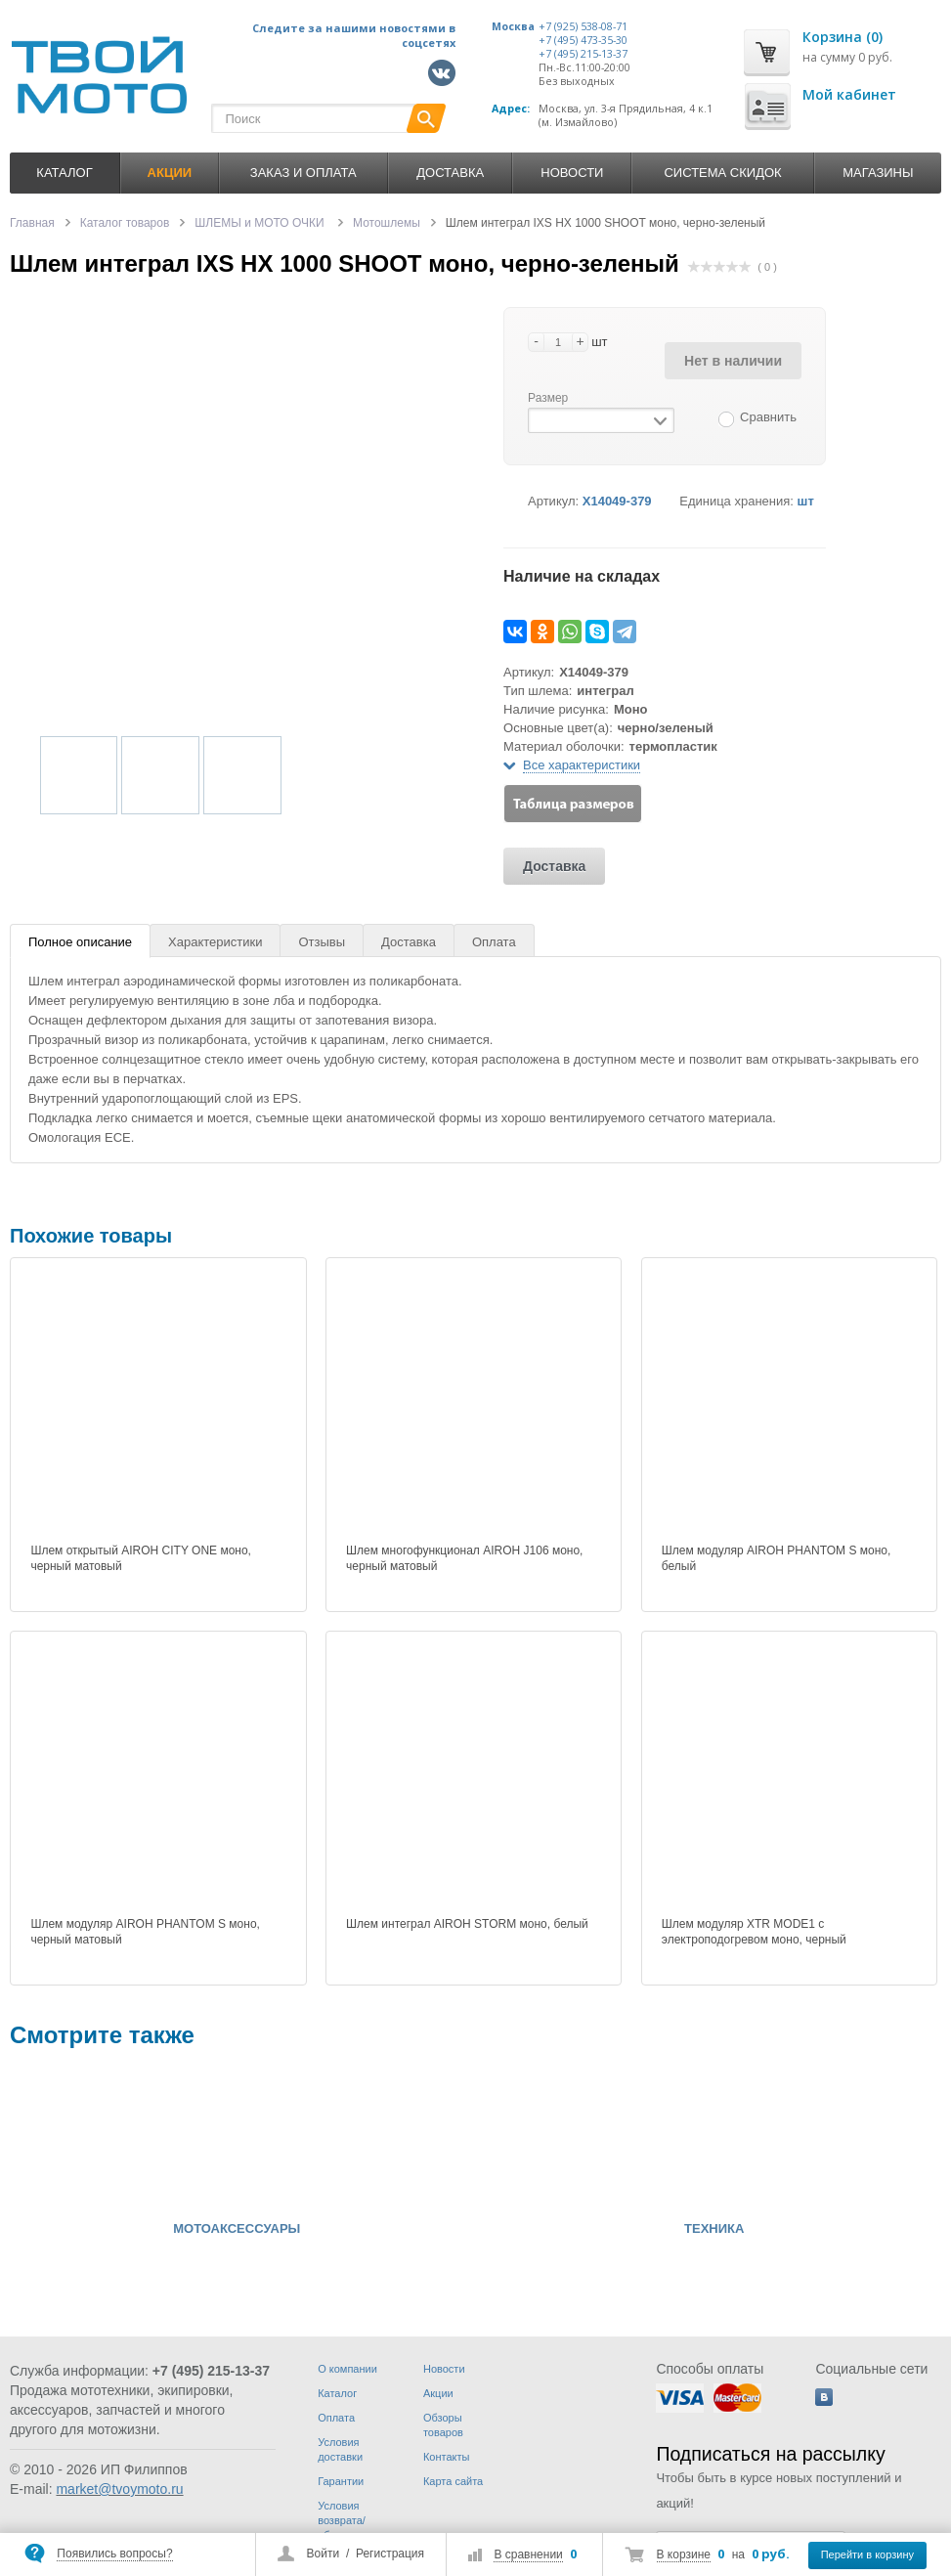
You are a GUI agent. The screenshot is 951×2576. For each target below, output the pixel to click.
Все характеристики (581, 765)
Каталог (64, 172)
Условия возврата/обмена (342, 2520)
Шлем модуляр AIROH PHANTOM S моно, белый (776, 1558)
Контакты (446, 2457)
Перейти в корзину (867, 2554)
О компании (347, 2369)
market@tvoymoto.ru (119, 2489)
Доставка (450, 172)
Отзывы (321, 942)
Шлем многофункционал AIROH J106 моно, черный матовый (464, 1558)
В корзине (684, 2554)
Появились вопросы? (114, 2553)
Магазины (878, 172)
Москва (513, 26)
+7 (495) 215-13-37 (583, 54)
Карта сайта (453, 2481)
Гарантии (341, 2481)
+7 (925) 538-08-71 (583, 26)
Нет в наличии (733, 361)
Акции (438, 2393)
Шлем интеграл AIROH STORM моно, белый (467, 1924)
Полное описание (80, 942)
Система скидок (722, 172)
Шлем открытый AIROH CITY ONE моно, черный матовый (140, 1558)
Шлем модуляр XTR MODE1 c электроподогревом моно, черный (754, 1931)
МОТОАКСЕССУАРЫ (236, 2229)
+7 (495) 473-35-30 (583, 40)
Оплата (494, 942)
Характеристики (215, 942)
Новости (571, 172)
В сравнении (528, 2554)
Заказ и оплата (303, 172)
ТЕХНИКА (714, 2229)
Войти (323, 2553)
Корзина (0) (842, 36)
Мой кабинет (849, 94)
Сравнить (768, 417)
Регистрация (390, 2553)
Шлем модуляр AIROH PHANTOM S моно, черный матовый (145, 1931)
